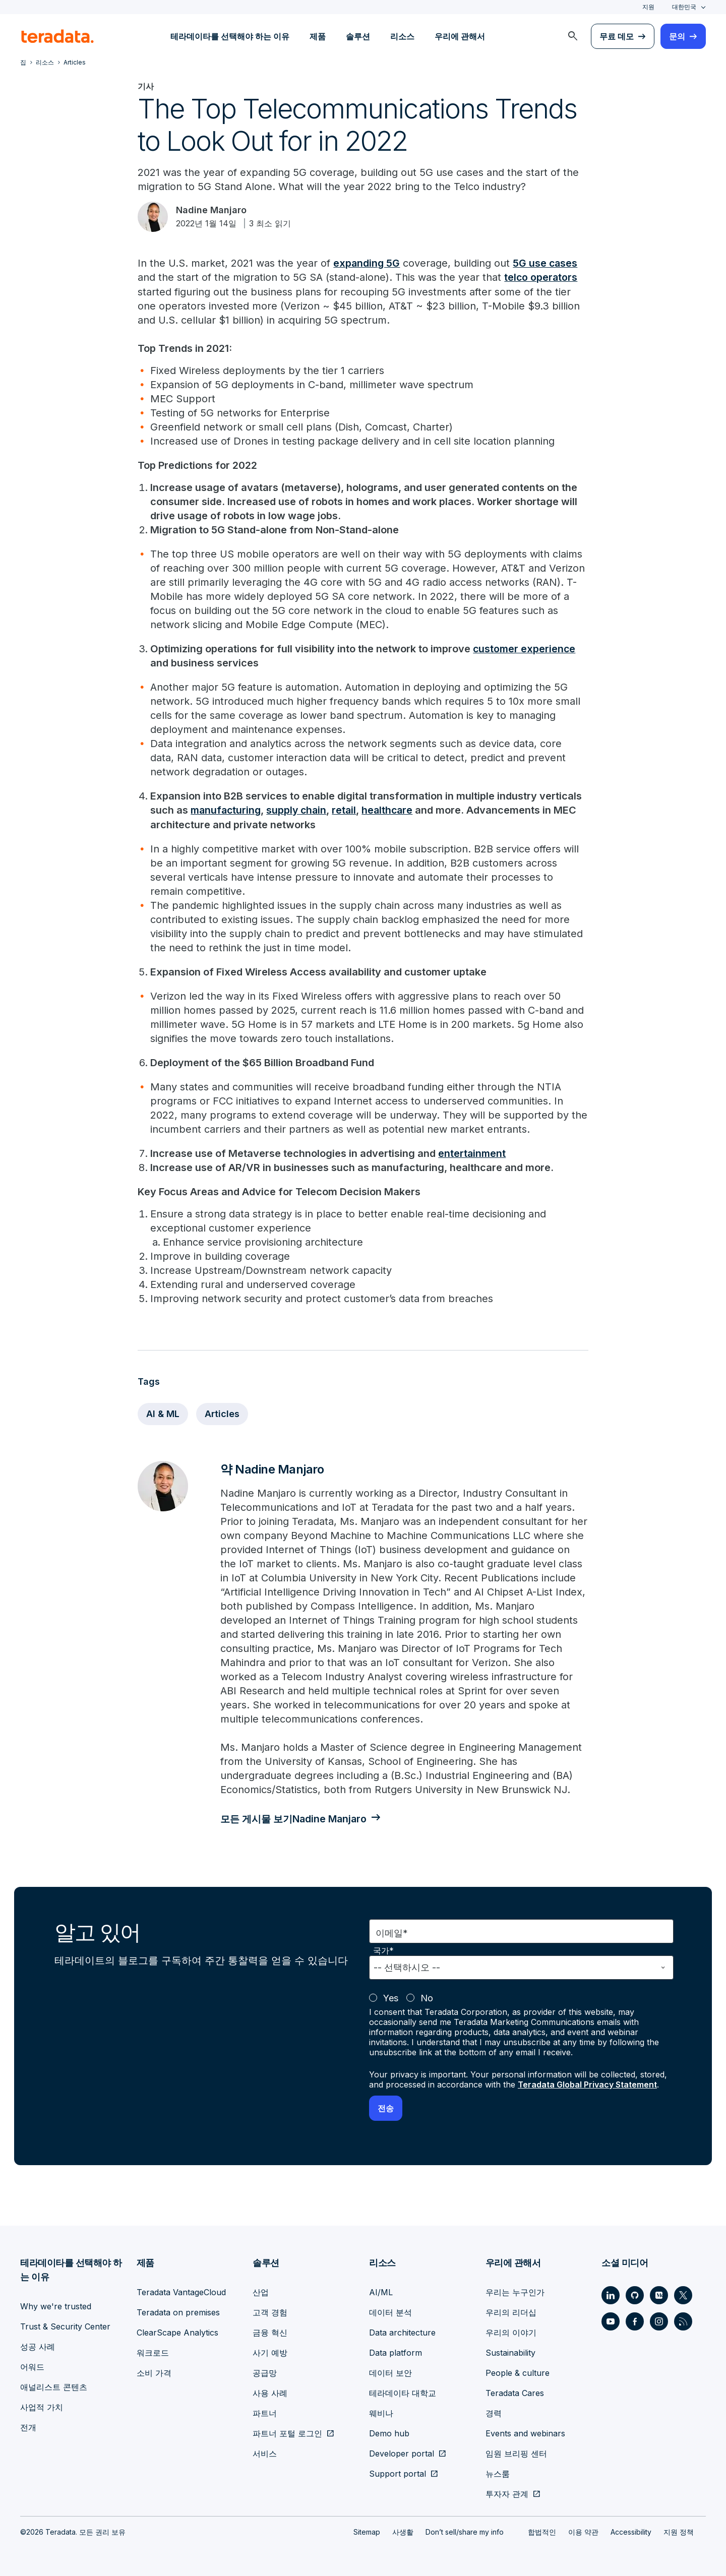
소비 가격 (154, 2372)
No (426, 1997)
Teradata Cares (515, 2392)
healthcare (392, 810)
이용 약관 (583, 2531)
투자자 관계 (507, 2493)
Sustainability (510, 2352)
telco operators (541, 277)
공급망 (265, 2372)
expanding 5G (367, 263)
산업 (261, 2291)
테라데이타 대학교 (402, 2392)
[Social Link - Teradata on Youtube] (610, 2320)
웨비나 (381, 2412)
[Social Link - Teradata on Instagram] (659, 2320)
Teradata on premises (178, 2311)
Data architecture (402, 2331)
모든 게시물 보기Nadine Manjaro (296, 1818)
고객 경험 (270, 2311)
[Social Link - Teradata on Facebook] (635, 2320)
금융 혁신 (270, 2331)
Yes (390, 1997)
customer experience (525, 648)
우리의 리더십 (511, 2311)
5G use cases (546, 263)
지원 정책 (678, 2531)
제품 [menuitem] (318, 36)
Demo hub (389, 2432)
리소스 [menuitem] (402, 36)
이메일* (392, 1932)
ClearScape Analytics (177, 2331)
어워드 (32, 2366)
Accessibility (631, 2531)
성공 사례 (37, 2346)
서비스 (265, 2452)
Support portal (397, 2473)
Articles (222, 1412)
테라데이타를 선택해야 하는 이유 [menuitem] (229, 36)
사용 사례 (270, 2392)
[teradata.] (57, 36)
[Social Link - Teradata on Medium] (659, 2294)
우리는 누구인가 (515, 2291)
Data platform (395, 2352)
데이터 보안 (390, 2372)
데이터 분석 (390, 2311)
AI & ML (162, 1412)
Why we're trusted (55, 2305)
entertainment (472, 1152)
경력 (494, 2412)
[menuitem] (573, 36)
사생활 (402, 2531)
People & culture (518, 2372)
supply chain (299, 810)
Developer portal (401, 2452)
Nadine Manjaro (211, 210)
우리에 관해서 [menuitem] (460, 36)
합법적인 (542, 2531)
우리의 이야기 (511, 2331)
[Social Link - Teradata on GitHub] (635, 2294)
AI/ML (381, 2291)
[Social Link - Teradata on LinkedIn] (610, 2294)
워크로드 (153, 2352)
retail (348, 810)
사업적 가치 (41, 2406)
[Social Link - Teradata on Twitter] (683, 2294)
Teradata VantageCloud (181, 2291)
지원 (648, 7)
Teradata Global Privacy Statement (587, 2083)
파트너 (265, 2412)
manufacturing (227, 810)
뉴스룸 (498, 2473)
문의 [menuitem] (677, 36)
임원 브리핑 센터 (516, 2452)
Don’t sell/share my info (465, 2531)
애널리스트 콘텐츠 (53, 2386)
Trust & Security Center (65, 2325)
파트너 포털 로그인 (287, 2432)
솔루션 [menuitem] (358, 36)
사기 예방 (270, 2352)
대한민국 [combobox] (684, 7)
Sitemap (366, 2531)
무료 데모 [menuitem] (616, 36)
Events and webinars (525, 2432)
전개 (28, 2426)
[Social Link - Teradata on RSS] (683, 2320)
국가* (383, 1949)
